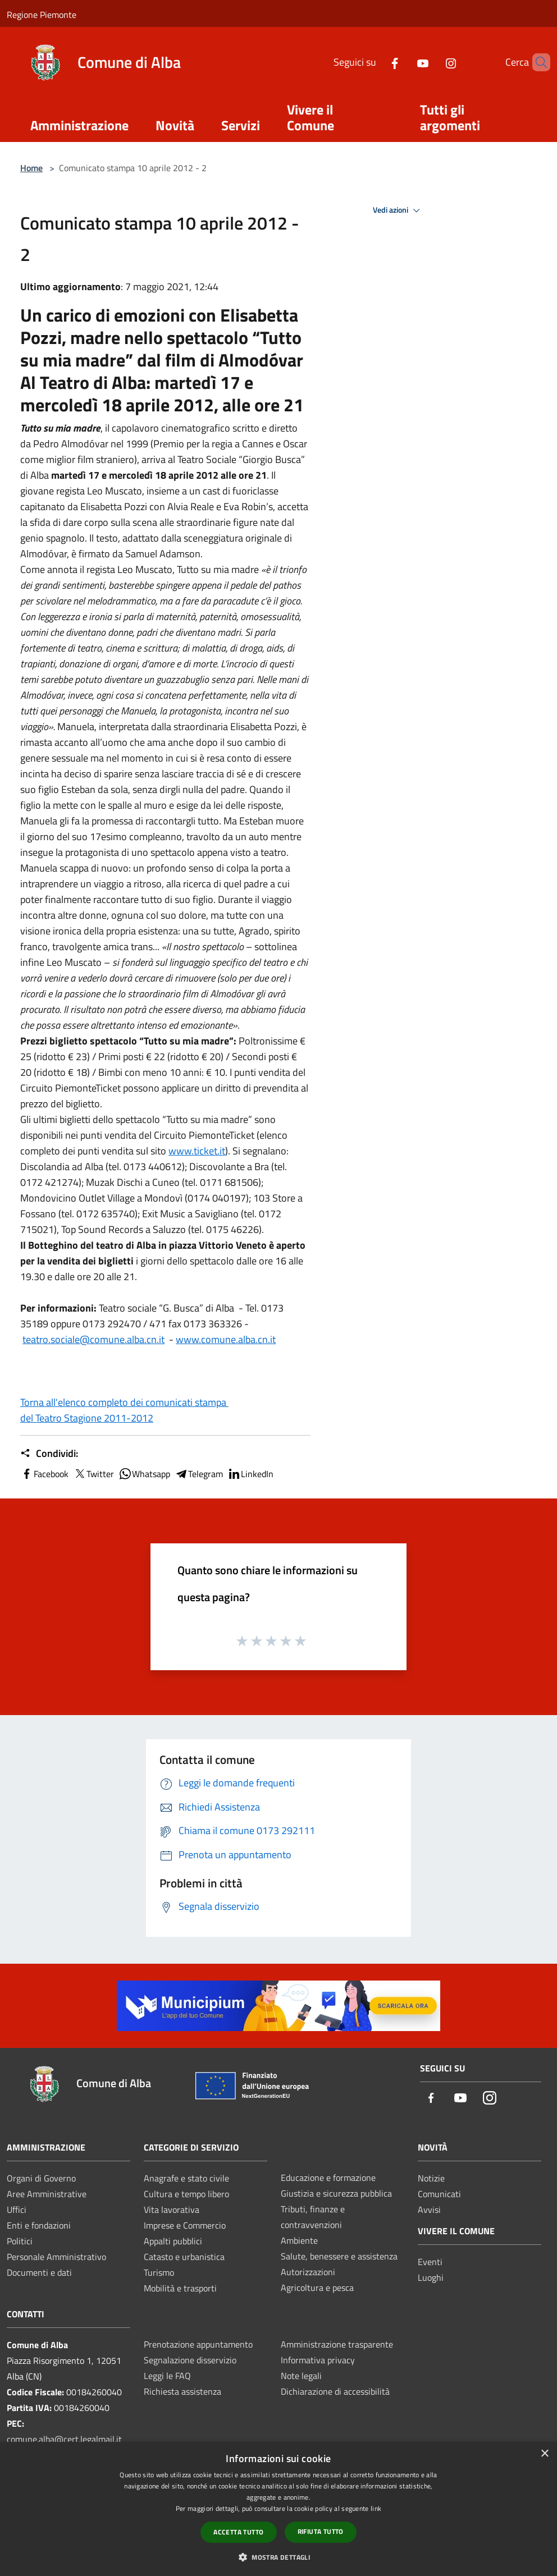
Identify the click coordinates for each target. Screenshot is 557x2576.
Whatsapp (144, 1473)
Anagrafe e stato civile (186, 2178)
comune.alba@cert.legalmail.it (64, 2439)
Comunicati (439, 2194)
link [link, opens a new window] (376, 2508)
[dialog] (278, 2509)
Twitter (93, 1473)
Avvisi (429, 2209)
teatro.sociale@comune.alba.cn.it (93, 1339)
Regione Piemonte (41, 14)
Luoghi (431, 2277)
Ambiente (299, 2240)
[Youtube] (403, 62)
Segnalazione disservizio (190, 2360)
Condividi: (49, 1453)
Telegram (199, 1473)
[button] (278, 2557)
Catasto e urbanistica (184, 2256)
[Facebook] (375, 62)
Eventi (430, 2261)
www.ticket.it (196, 1150)
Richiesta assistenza (182, 2391)
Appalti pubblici (173, 2241)
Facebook (44, 1473)
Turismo (159, 2272)
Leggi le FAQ (167, 2375)
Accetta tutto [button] (238, 2532)
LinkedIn (250, 1473)
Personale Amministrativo (56, 2256)
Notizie (431, 2178)
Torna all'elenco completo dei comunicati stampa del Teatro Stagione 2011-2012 (124, 1410)
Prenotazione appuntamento (198, 2344)
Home (31, 168)
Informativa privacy (318, 2360)
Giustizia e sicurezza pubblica (336, 2193)
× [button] (544, 2454)
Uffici (16, 2209)
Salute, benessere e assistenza (339, 2256)
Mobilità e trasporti (180, 2288)
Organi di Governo (41, 2178)
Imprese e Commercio (185, 2225)
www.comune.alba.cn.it (226, 1339)
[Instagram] (432, 62)
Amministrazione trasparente (337, 2344)
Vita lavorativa (171, 2209)
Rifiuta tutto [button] (321, 2531)
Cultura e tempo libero (186, 2194)
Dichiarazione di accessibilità (335, 2391)
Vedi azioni (398, 210)
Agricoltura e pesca (317, 2287)
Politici (20, 2241)
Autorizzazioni (308, 2272)
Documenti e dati (39, 2272)
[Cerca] (536, 62)
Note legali (301, 2375)
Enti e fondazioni (39, 2225)
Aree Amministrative (46, 2194)
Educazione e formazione (328, 2177)
